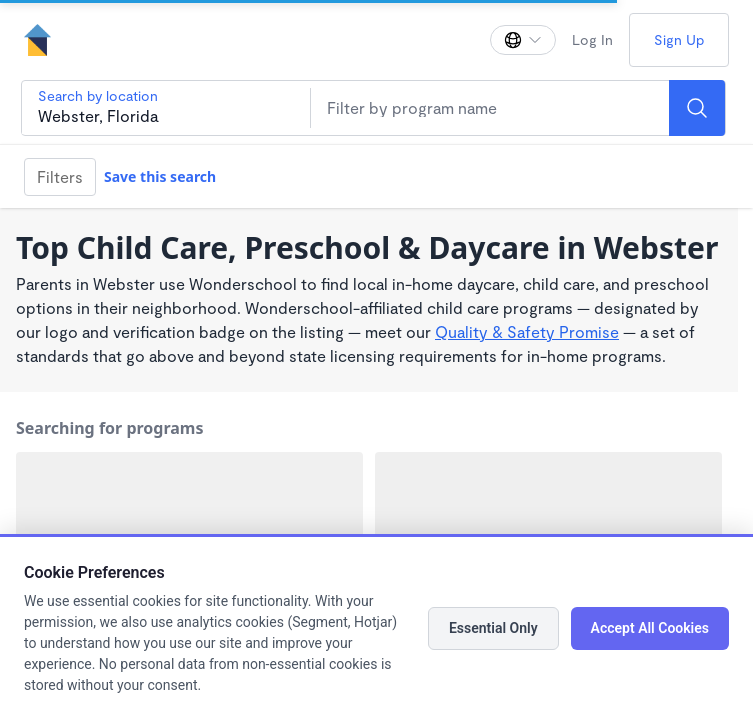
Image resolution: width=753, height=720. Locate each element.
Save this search (160, 176)
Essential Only (493, 628)
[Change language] (523, 40)
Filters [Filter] (60, 176)
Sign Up (679, 39)
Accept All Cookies (650, 628)
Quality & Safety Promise (527, 331)
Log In (592, 39)
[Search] (697, 108)
